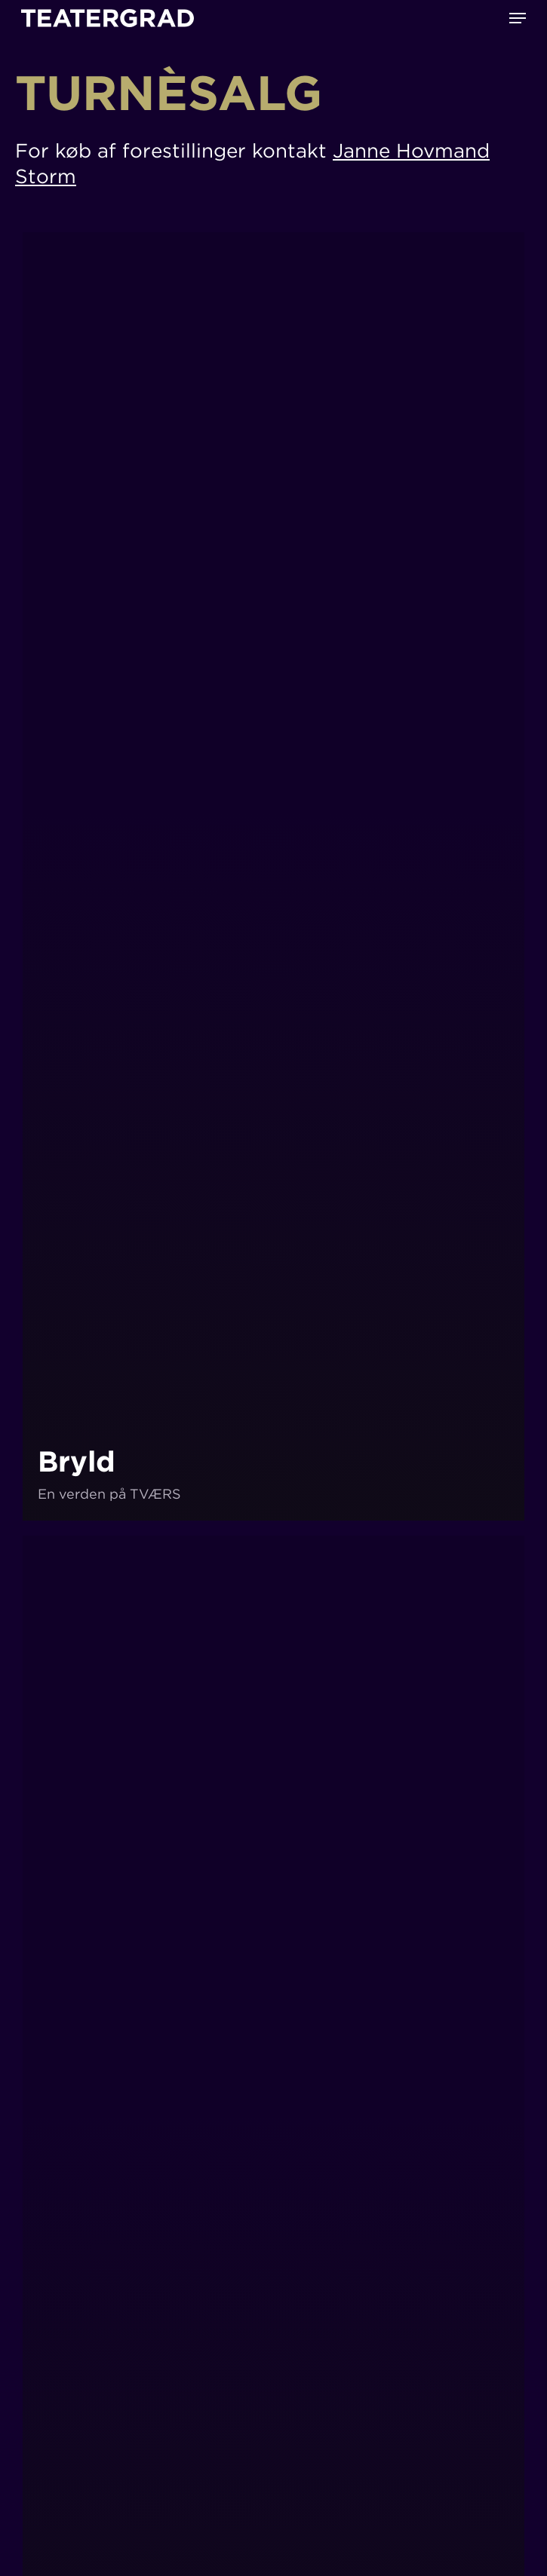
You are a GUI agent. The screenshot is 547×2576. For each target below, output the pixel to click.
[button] (517, 18)
